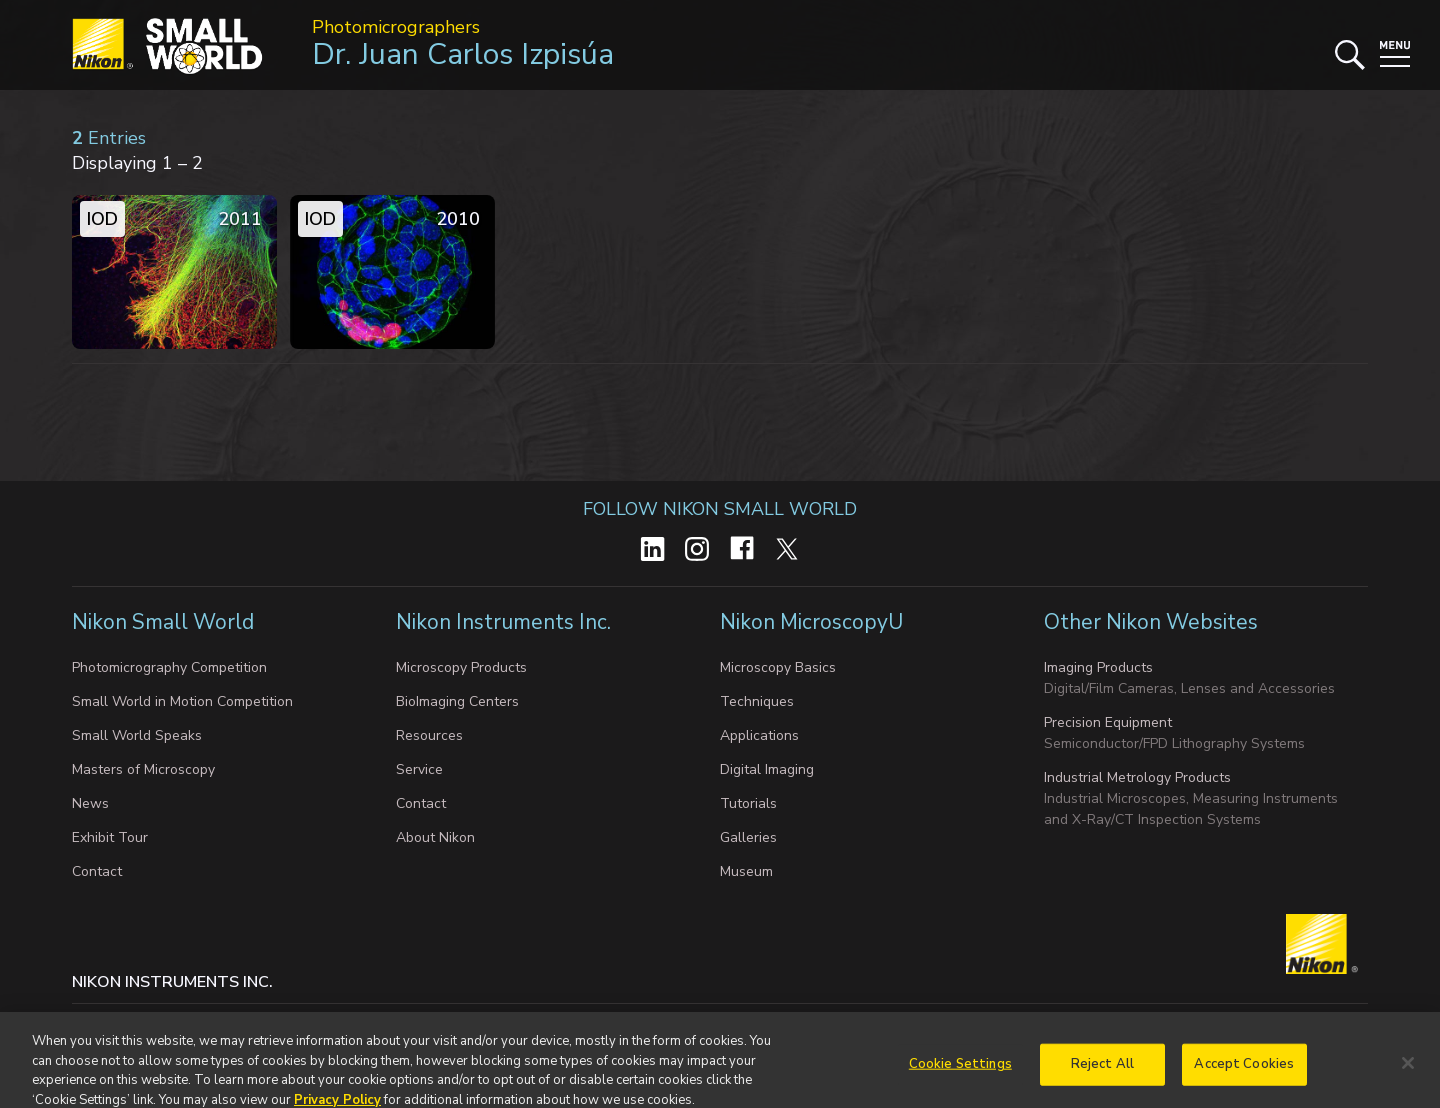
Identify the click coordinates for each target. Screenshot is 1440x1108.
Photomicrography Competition (169, 667)
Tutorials (748, 803)
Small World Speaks (137, 735)
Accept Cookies (1244, 1073)
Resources (429, 735)
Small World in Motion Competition (182, 701)
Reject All (1102, 1073)
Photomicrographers (396, 27)
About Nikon (435, 837)
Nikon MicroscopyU (811, 622)
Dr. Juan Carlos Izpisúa (463, 54)
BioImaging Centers (457, 701)
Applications (759, 735)
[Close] (1408, 1072)
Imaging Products (1098, 667)
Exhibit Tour (110, 837)
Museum (746, 871)
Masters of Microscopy (143, 769)
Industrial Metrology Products (1137, 777)
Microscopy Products (461, 667)
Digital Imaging (767, 769)
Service (419, 769)
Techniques (757, 701)
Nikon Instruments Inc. (506, 622)
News (90, 803)
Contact (97, 871)
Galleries (748, 837)
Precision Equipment (1108, 722)
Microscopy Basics (778, 667)
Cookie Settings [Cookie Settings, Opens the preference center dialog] (960, 1073)
